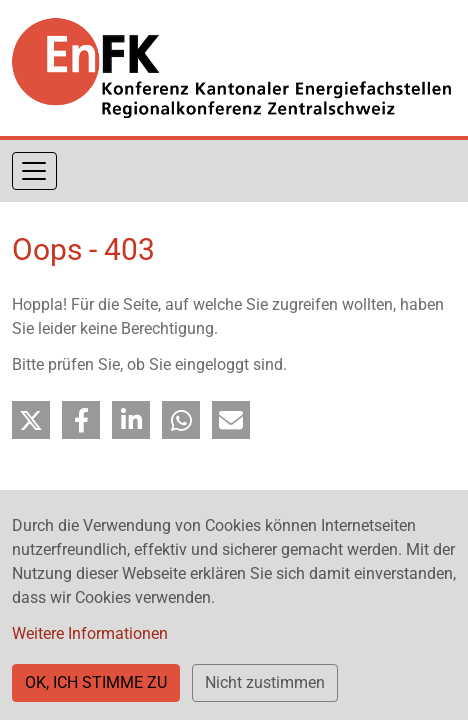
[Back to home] (231, 68)
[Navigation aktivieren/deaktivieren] (34, 171)
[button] (31, 420)
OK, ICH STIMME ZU (96, 682)
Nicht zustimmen (265, 682)
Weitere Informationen (90, 633)
